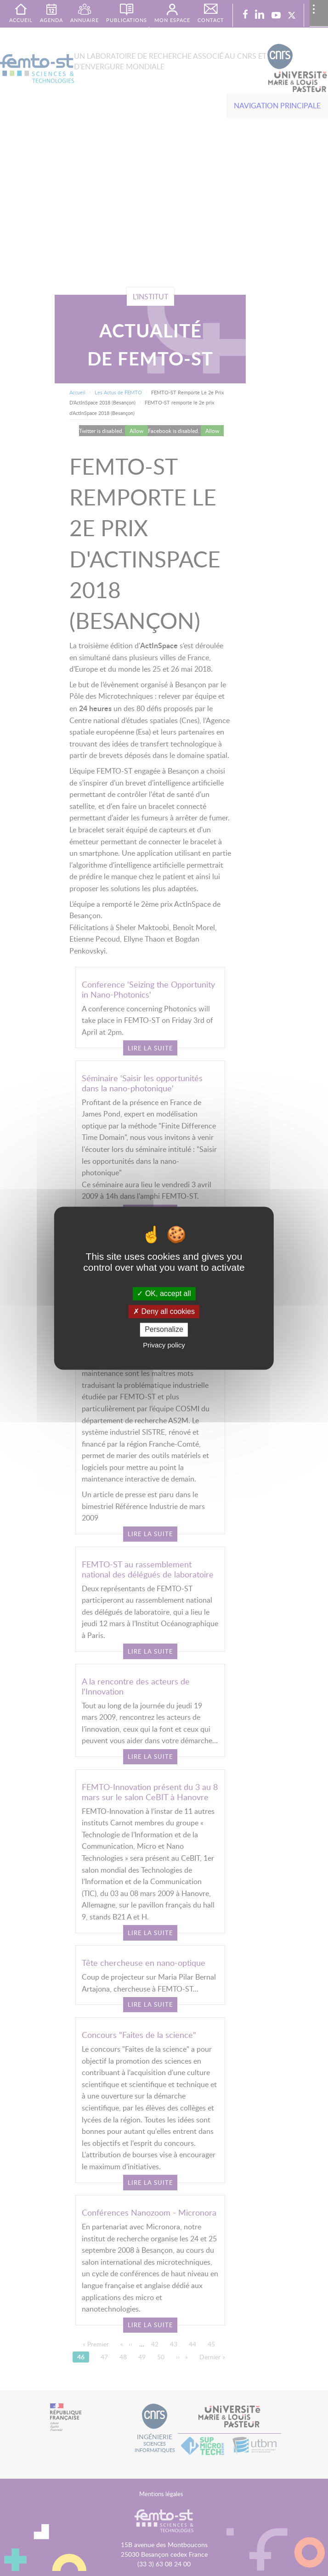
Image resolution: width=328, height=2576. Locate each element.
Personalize (164, 1330)
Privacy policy (164, 1345)
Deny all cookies (164, 1312)
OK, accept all (164, 1293)
